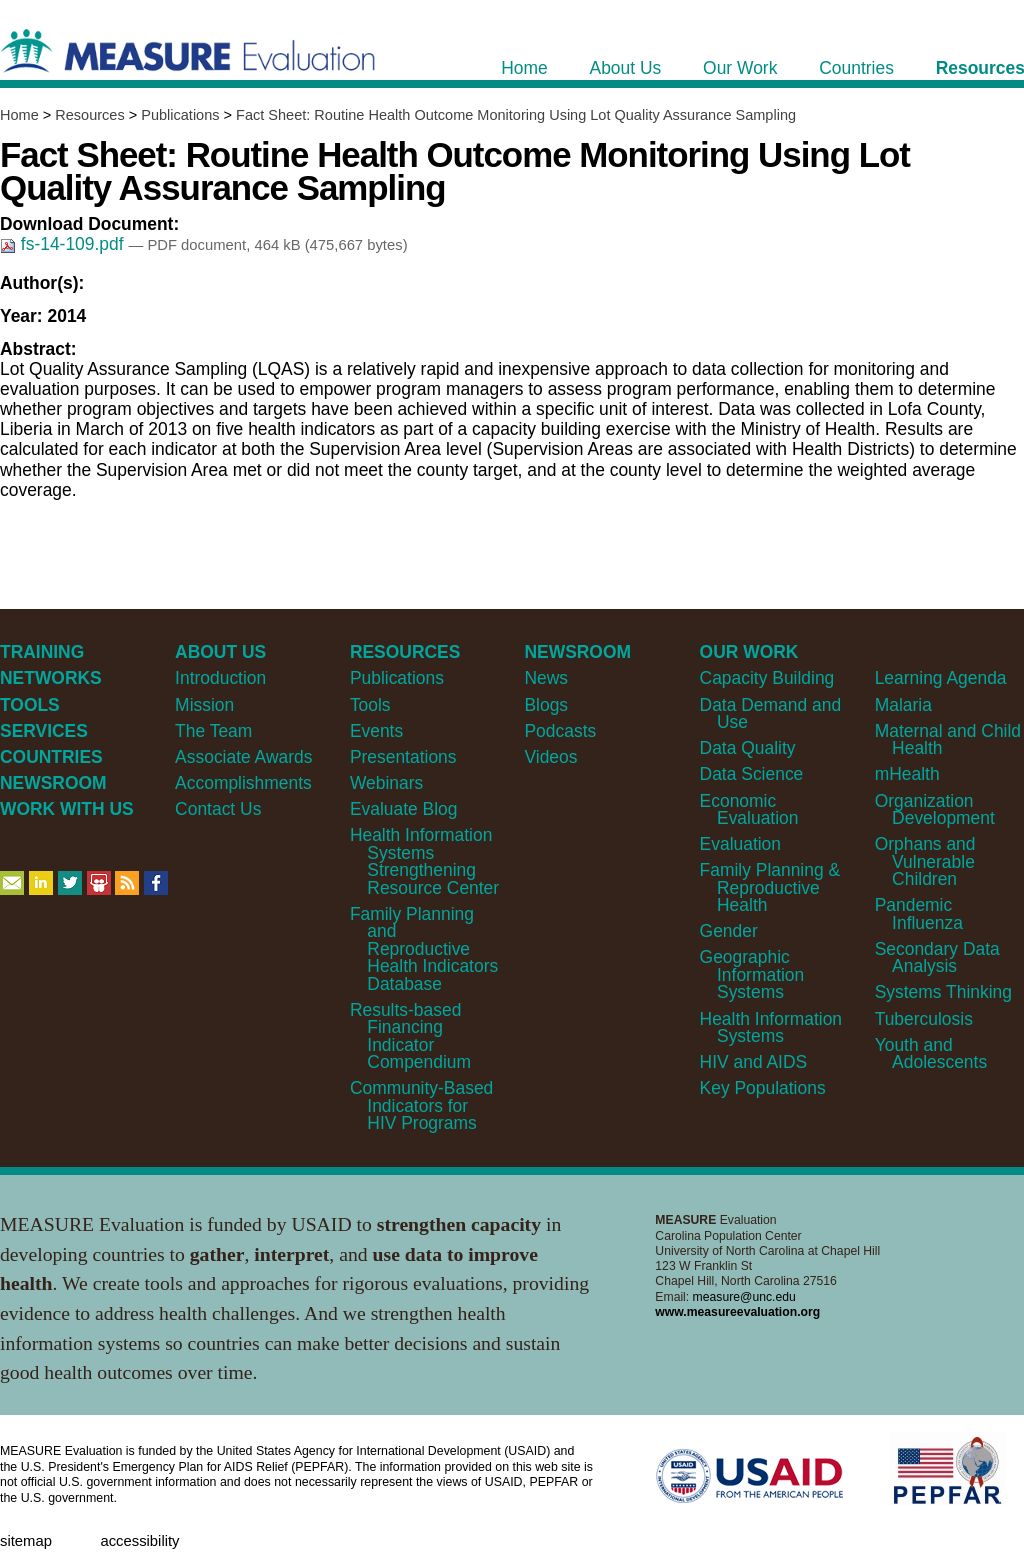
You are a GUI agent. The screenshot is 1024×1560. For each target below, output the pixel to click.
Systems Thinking (943, 992)
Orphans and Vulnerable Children (925, 861)
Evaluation (740, 844)
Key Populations (763, 1088)
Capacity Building (767, 678)
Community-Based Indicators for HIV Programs (421, 1105)
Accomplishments (243, 783)
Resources (89, 115)
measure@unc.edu (744, 1297)
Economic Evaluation (749, 809)
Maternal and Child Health (948, 739)
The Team (213, 731)
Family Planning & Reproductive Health (770, 887)
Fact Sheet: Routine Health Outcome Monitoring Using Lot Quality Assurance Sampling (516, 115)
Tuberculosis (924, 1019)
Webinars (386, 783)
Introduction (220, 678)
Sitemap (26, 1541)
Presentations (403, 757)
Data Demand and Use (771, 713)
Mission (204, 705)
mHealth (907, 774)
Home (19, 115)
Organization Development (935, 809)
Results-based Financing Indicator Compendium (410, 1036)
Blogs (546, 705)
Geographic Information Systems (752, 974)
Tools (370, 705)
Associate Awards (243, 757)
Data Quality (748, 748)
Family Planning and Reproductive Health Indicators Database (424, 949)
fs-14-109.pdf (64, 244)
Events (376, 731)
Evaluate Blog (404, 809)
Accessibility (139, 1541)
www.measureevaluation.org (737, 1312)
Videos (550, 757)
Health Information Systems (771, 1027)
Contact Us (218, 809)
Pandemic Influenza (919, 913)
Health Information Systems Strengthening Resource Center (424, 861)
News (546, 678)
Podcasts (560, 731)
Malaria (903, 705)
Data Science (752, 774)
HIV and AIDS (754, 1062)
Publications (180, 115)
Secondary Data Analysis (937, 957)
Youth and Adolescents (931, 1053)
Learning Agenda (941, 678)
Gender (729, 931)
